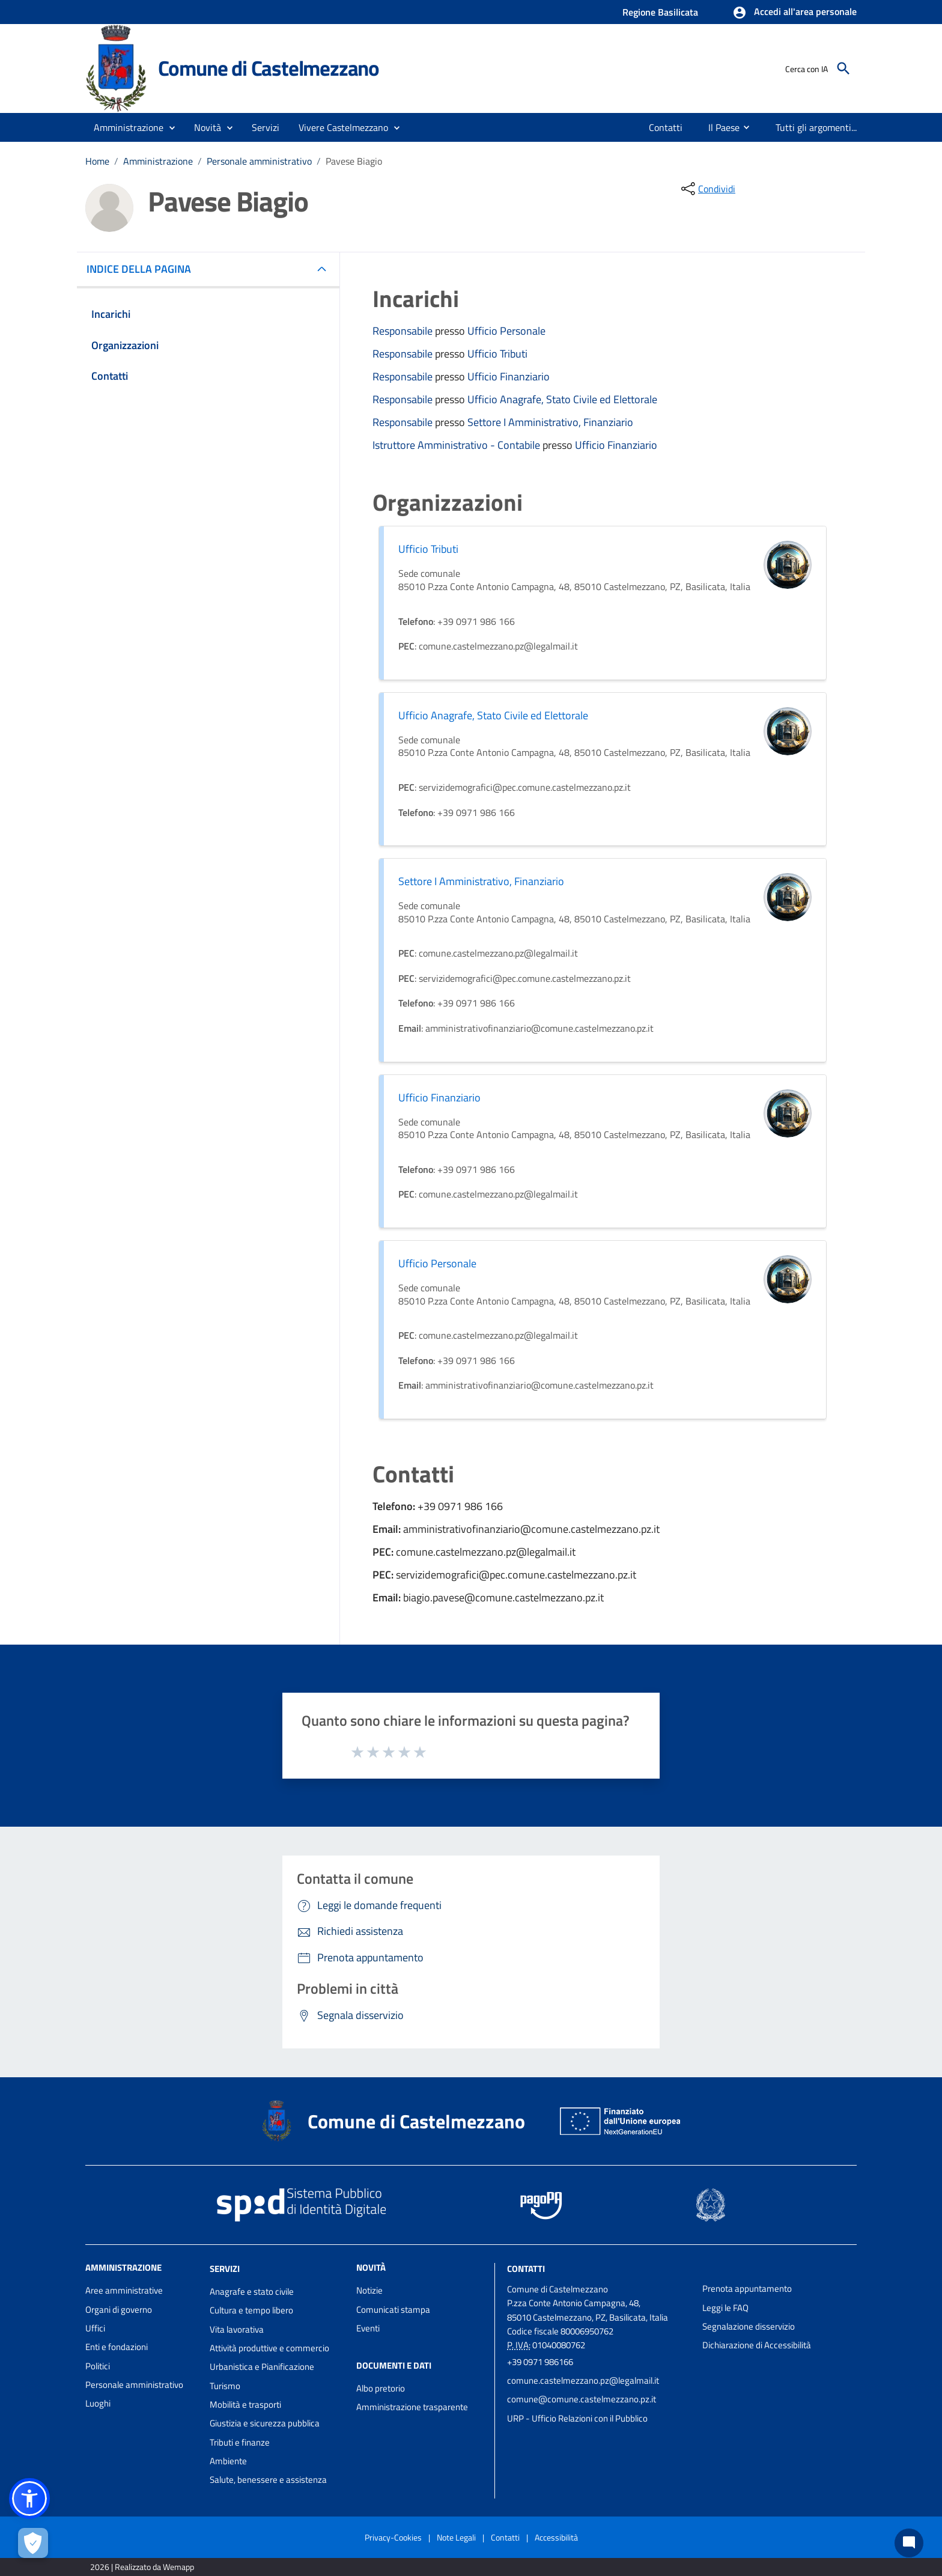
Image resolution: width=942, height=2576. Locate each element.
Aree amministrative (124, 2290)
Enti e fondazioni (116, 2347)
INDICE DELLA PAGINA (144, 269)
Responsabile (403, 331)
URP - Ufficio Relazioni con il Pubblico (577, 2418)
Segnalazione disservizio (748, 2326)
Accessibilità (556, 2537)
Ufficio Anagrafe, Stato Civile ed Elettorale (562, 399)
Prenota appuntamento (747, 2288)
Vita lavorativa (237, 2329)
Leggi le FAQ (725, 2308)
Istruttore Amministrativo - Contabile (457, 445)
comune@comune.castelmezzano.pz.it (581, 2399)
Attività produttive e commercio (269, 2348)
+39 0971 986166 (540, 2362)
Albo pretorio (380, 2388)
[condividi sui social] (707, 188)
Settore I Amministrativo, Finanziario (550, 422)
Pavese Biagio (354, 161)
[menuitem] (666, 127)
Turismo (225, 2386)
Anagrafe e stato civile (252, 2291)
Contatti (526, 2269)
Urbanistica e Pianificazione (262, 2367)
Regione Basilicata (660, 12)
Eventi (368, 2328)
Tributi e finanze (240, 2442)
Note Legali (456, 2537)
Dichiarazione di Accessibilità (756, 2345)
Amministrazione (158, 161)
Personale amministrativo (259, 161)
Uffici (95, 2328)
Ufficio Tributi (497, 354)
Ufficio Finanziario (508, 376)
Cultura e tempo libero (251, 2310)
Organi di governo (118, 2309)
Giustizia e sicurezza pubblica (265, 2423)
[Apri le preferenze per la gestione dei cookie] (33, 2543)
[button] (794, 12)
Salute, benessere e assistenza (268, 2479)
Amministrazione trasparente (412, 2407)
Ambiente (228, 2461)
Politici (97, 2366)
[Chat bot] (909, 2543)
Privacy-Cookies (393, 2537)
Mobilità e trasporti (245, 2404)
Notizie (369, 2290)
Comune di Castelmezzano (268, 68)
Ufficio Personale (506, 331)
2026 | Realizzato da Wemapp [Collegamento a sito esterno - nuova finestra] (142, 2566)
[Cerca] (843, 68)
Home (97, 161)
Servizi (225, 2269)
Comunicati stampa (393, 2309)
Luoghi (98, 2403)
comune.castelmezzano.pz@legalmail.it (583, 2380)
